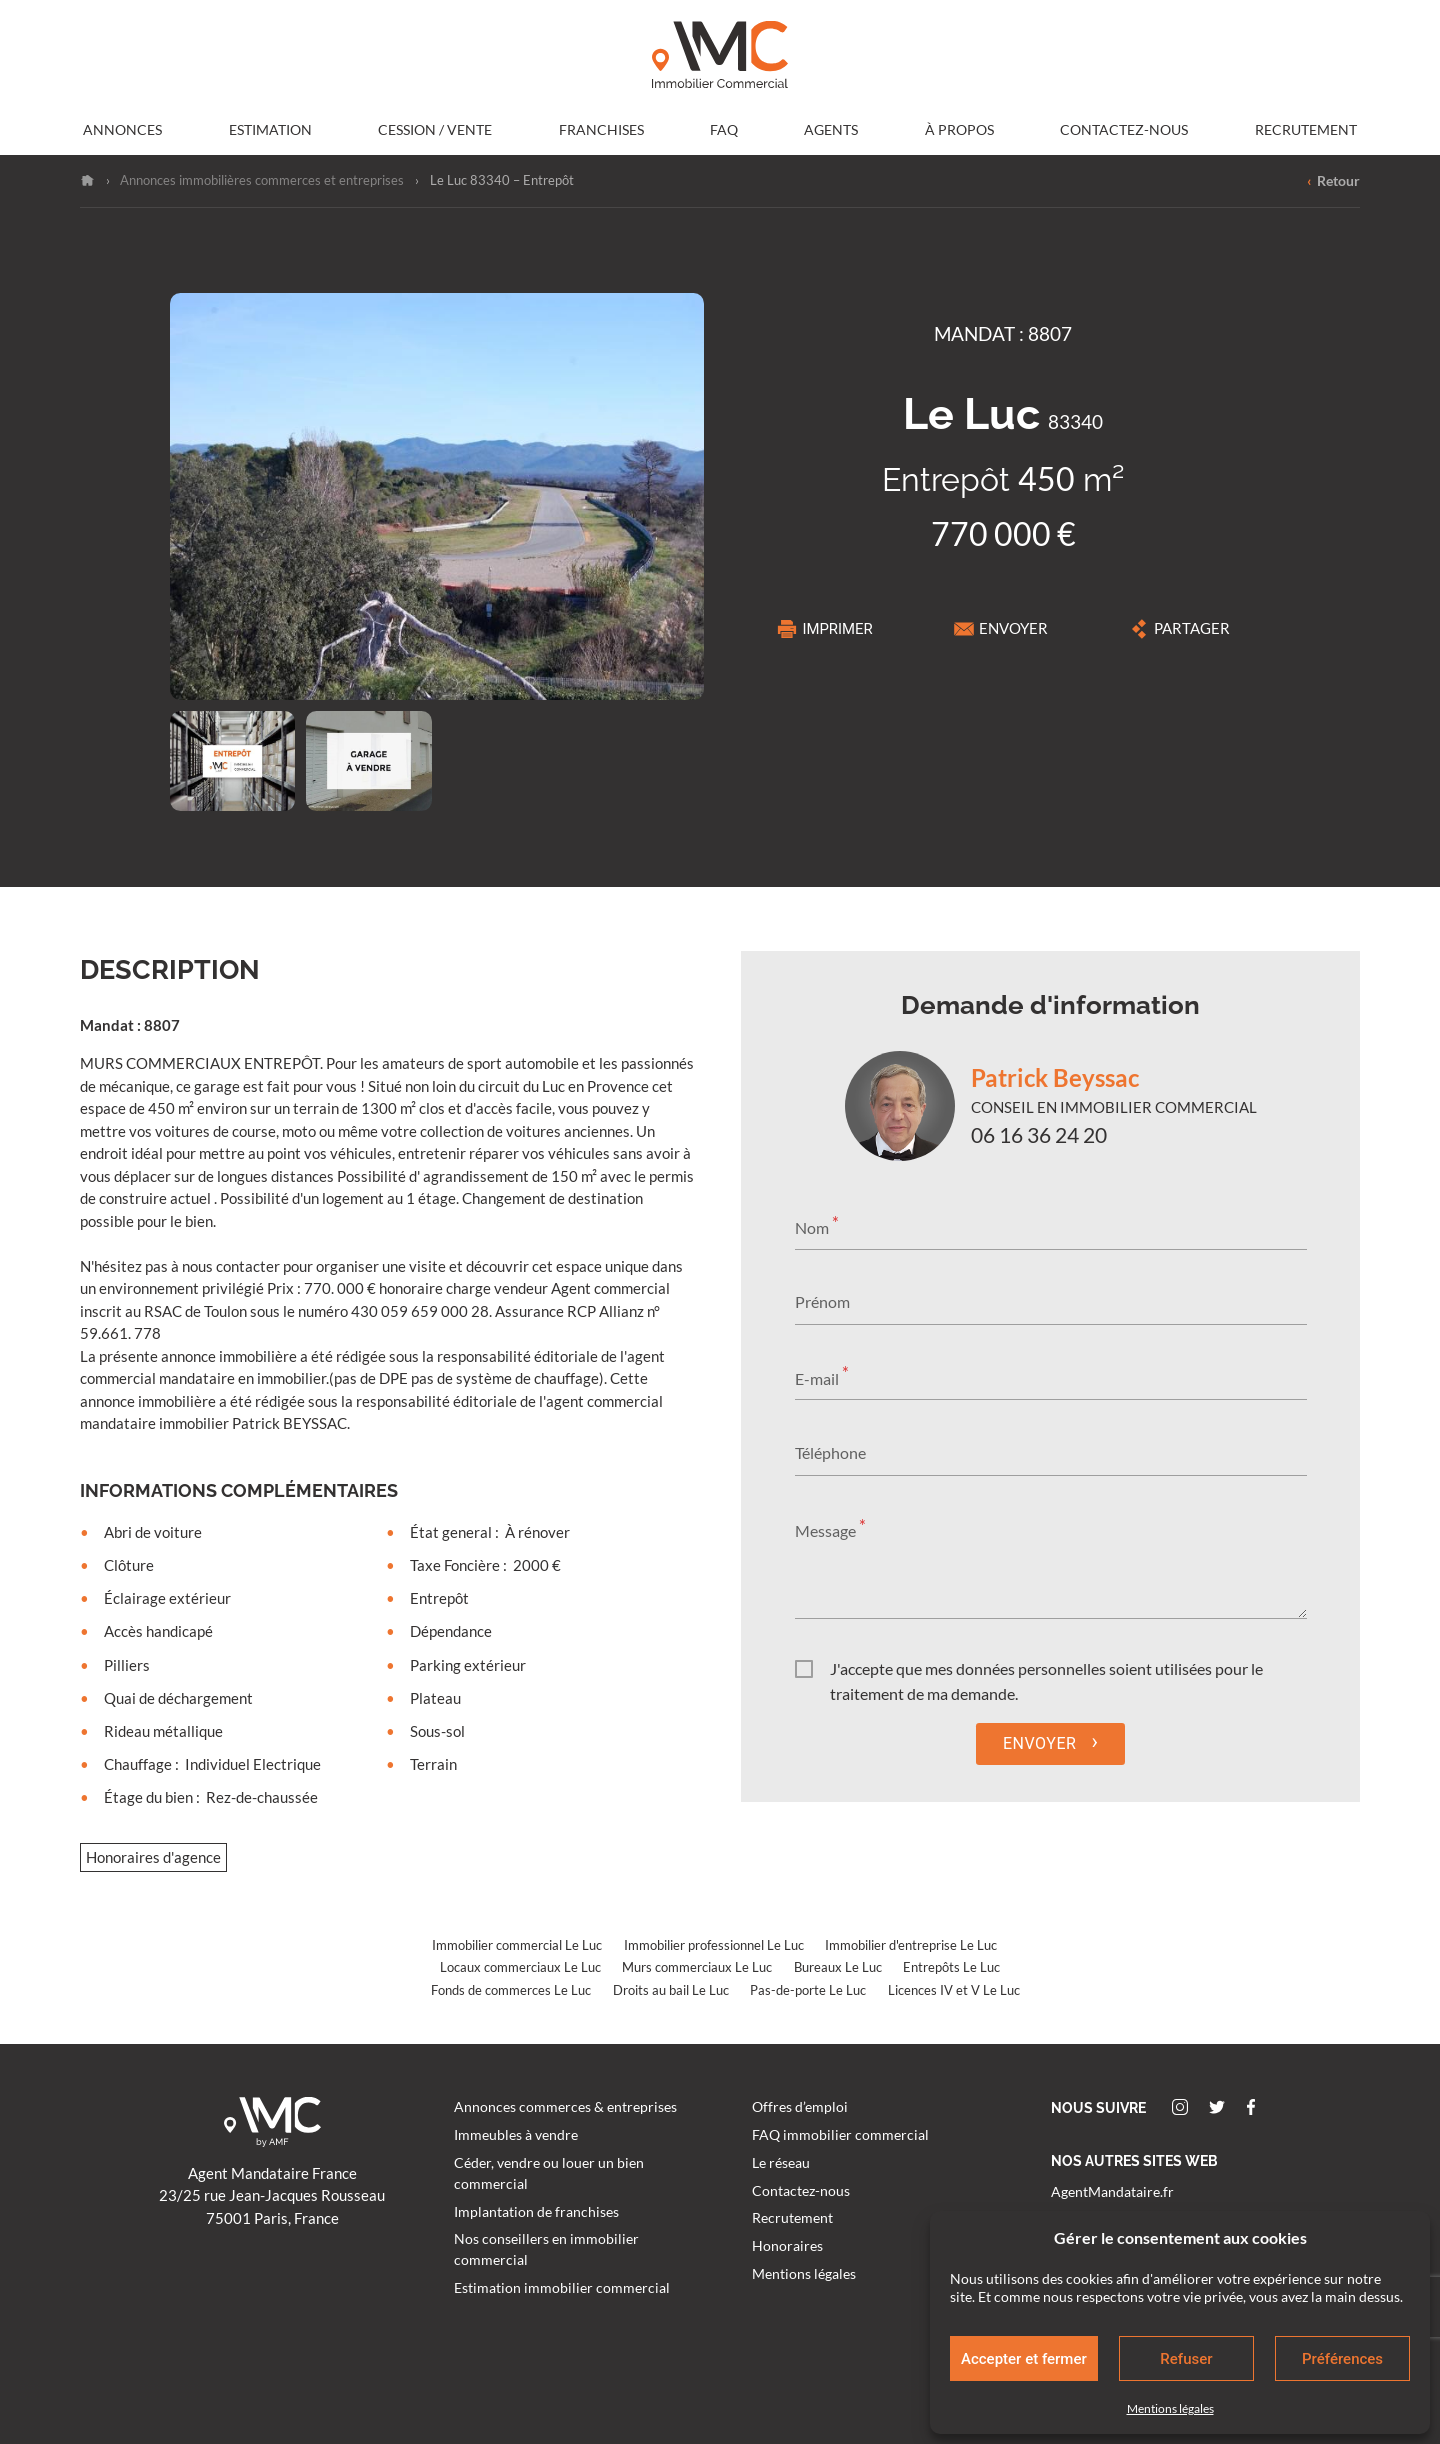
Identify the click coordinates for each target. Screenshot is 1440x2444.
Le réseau (781, 2163)
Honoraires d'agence (153, 1857)
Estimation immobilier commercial (562, 2288)
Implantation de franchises (536, 2212)
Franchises (601, 130)
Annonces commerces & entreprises (565, 2107)
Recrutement (1306, 130)
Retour (1333, 181)
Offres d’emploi (800, 2107)
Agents (831, 130)
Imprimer (825, 629)
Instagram (1180, 2107)
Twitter (1217, 2107)
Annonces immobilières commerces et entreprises (262, 180)
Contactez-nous (1124, 130)
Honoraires (787, 2246)
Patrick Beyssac (1055, 1077)
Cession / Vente (435, 130)
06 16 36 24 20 (1039, 1135)
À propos (959, 130)
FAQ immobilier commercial (840, 2135)
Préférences (1342, 2359)
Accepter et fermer (1024, 2359)
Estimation (270, 130)
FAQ (724, 130)
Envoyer (1001, 629)
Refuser (1186, 2359)
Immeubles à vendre (516, 2135)
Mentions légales (1170, 2408)
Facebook (1251, 2107)
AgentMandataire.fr (1112, 2192)
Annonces (122, 130)
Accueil (87, 180)
